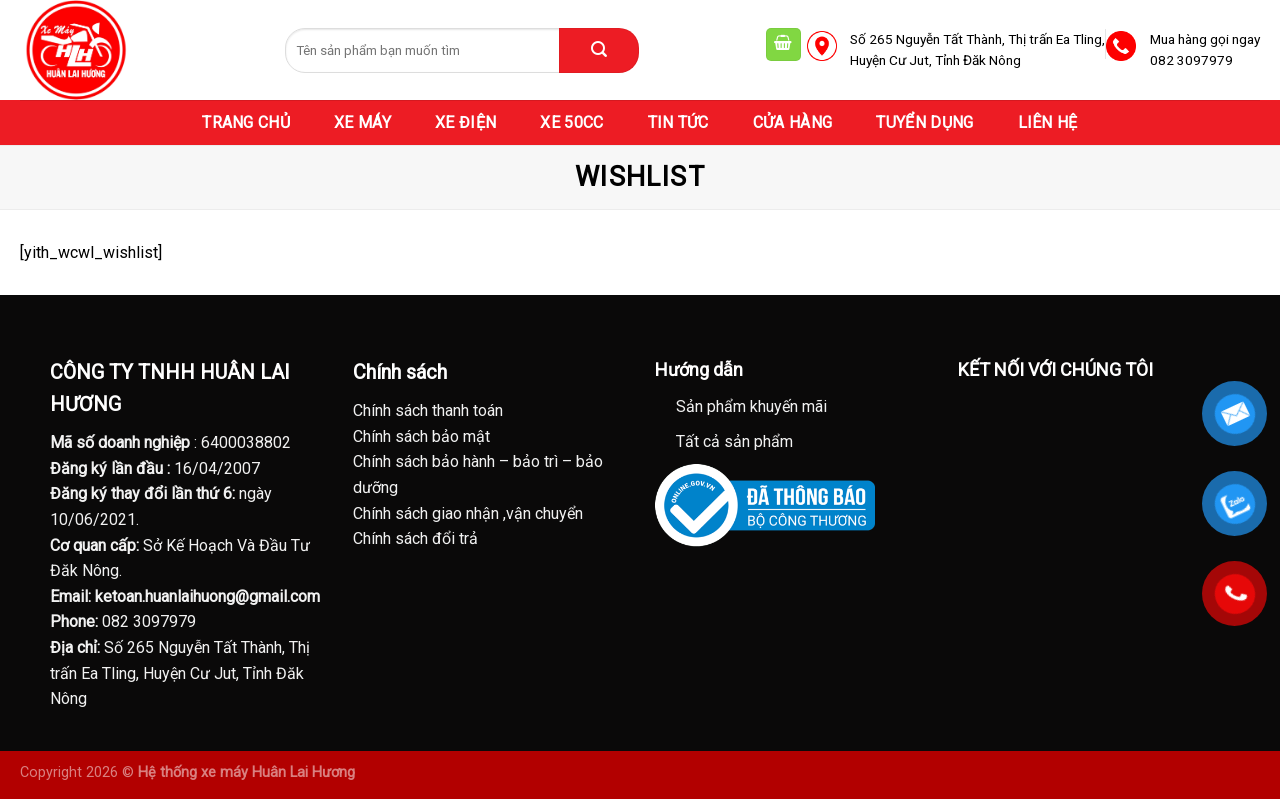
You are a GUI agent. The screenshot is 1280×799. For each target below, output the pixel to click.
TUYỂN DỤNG (924, 122)
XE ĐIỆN (465, 122)
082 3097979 (149, 621)
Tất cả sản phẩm (734, 441)
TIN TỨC (678, 122)
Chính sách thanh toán (428, 410)
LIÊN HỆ (1048, 122)
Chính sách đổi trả (415, 538)
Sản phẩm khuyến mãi (751, 406)
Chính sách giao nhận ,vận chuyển (468, 513)
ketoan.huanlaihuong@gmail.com (207, 596)
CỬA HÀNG (793, 122)
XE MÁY (362, 122)
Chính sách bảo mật (421, 436)
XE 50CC (571, 122)
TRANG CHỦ (246, 122)
